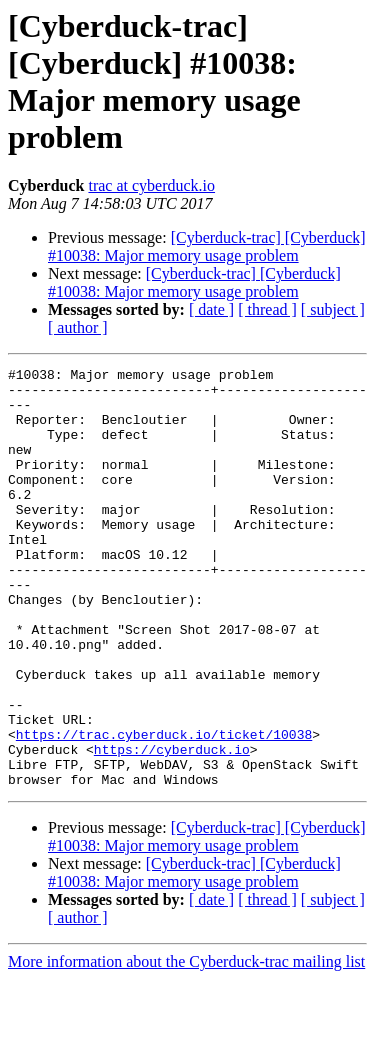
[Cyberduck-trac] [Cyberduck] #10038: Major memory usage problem (207, 246)
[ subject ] (333, 309)
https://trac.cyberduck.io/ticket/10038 (164, 809)
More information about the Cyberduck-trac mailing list (186, 1045)
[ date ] (211, 309)
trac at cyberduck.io (151, 185)
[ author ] (78, 327)
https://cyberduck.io (172, 827)
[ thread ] (267, 309)
